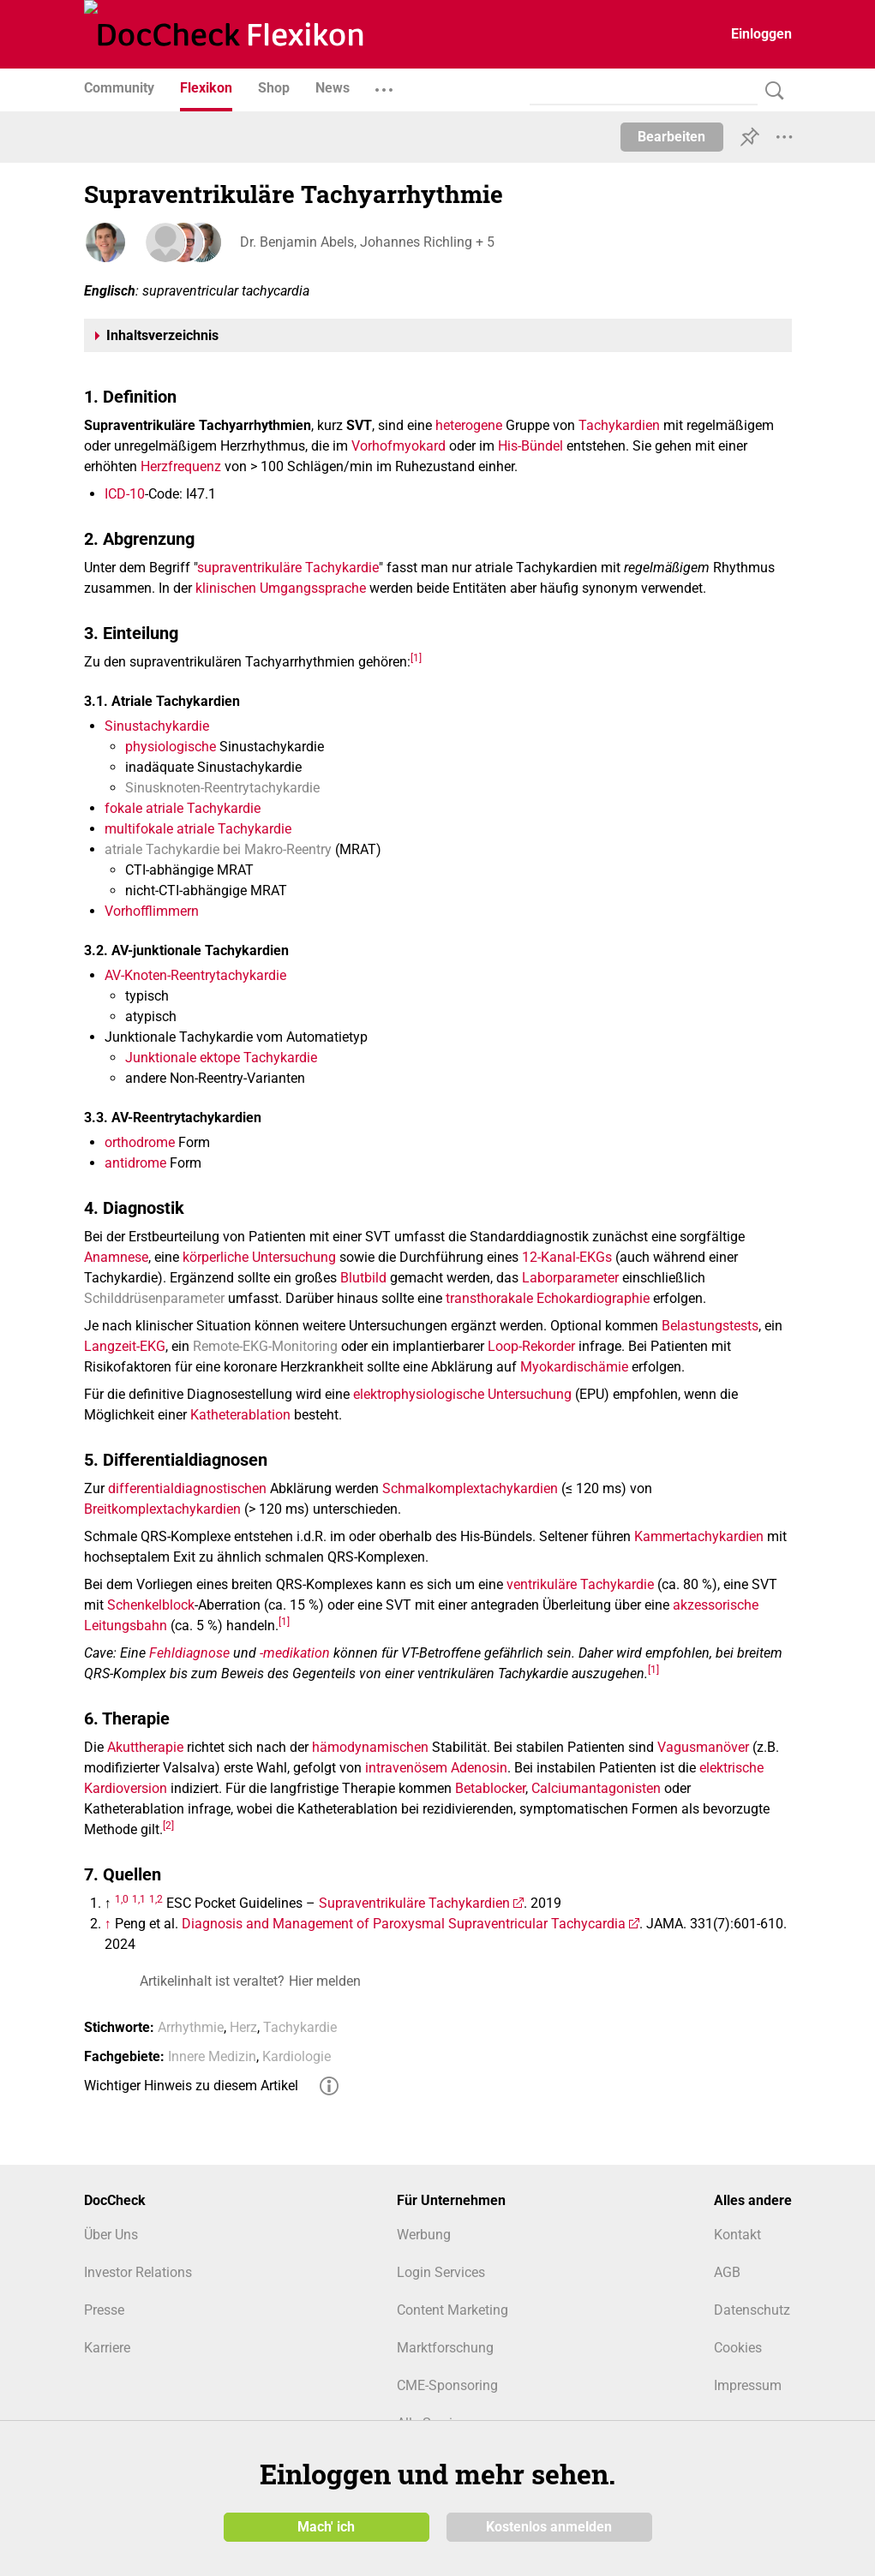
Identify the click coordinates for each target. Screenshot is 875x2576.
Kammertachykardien (699, 1536)
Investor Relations (138, 2272)
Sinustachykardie (157, 726)
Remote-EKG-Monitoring (265, 1346)
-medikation (295, 1653)
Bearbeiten (671, 137)
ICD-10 (125, 494)
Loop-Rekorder (531, 1346)
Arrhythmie (191, 2027)
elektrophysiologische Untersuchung (462, 1394)
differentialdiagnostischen (187, 1488)
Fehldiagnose (189, 1653)
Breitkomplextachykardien (162, 1509)
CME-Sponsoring (447, 2385)
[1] (416, 657)
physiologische (170, 746)
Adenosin (479, 1768)
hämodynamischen (370, 1747)
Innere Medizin (212, 2056)
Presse (104, 2310)
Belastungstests (710, 1326)
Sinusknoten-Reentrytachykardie (222, 788)
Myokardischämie (574, 1367)
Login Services (441, 2272)
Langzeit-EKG (124, 1346)
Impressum (748, 2385)
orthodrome (140, 1142)
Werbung (424, 2234)
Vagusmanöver (703, 1747)
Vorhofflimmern (152, 911)
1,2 (156, 1899)
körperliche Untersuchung (259, 1257)
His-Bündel (530, 446)
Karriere (107, 2348)
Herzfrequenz (181, 466)
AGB (727, 2272)
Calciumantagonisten (596, 1788)
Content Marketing (452, 2310)
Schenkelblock (151, 1605)
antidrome (135, 1163)
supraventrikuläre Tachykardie (288, 567)
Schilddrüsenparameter (154, 1298)
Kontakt (737, 2234)
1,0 (122, 1899)
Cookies (738, 2348)
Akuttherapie (145, 1747)
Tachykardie (300, 2027)
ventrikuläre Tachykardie (580, 1584)
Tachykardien (619, 425)
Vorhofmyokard (398, 446)
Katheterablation (240, 1415)
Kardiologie (296, 2056)
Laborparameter (570, 1278)
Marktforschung (445, 2348)
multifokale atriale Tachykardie (198, 829)
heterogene (468, 425)
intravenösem (406, 1768)
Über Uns (111, 2234)
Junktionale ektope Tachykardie (221, 1057)
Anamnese (116, 1257)
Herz (243, 2027)
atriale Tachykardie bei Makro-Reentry (218, 849)
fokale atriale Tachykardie (183, 808)
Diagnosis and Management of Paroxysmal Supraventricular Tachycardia (404, 1924)
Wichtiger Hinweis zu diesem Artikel (191, 2085)
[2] (168, 1826)
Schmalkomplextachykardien (470, 1488)
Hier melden (325, 1981)
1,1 (139, 1899)
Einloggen (761, 34)
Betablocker (490, 1788)
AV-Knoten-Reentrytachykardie (195, 975)
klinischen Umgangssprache (280, 588)
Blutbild (363, 1278)
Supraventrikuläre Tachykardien (414, 1903)
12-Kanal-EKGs (567, 1257)
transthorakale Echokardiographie (548, 1298)
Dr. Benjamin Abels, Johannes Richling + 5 (365, 242)
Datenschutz (752, 2310)
